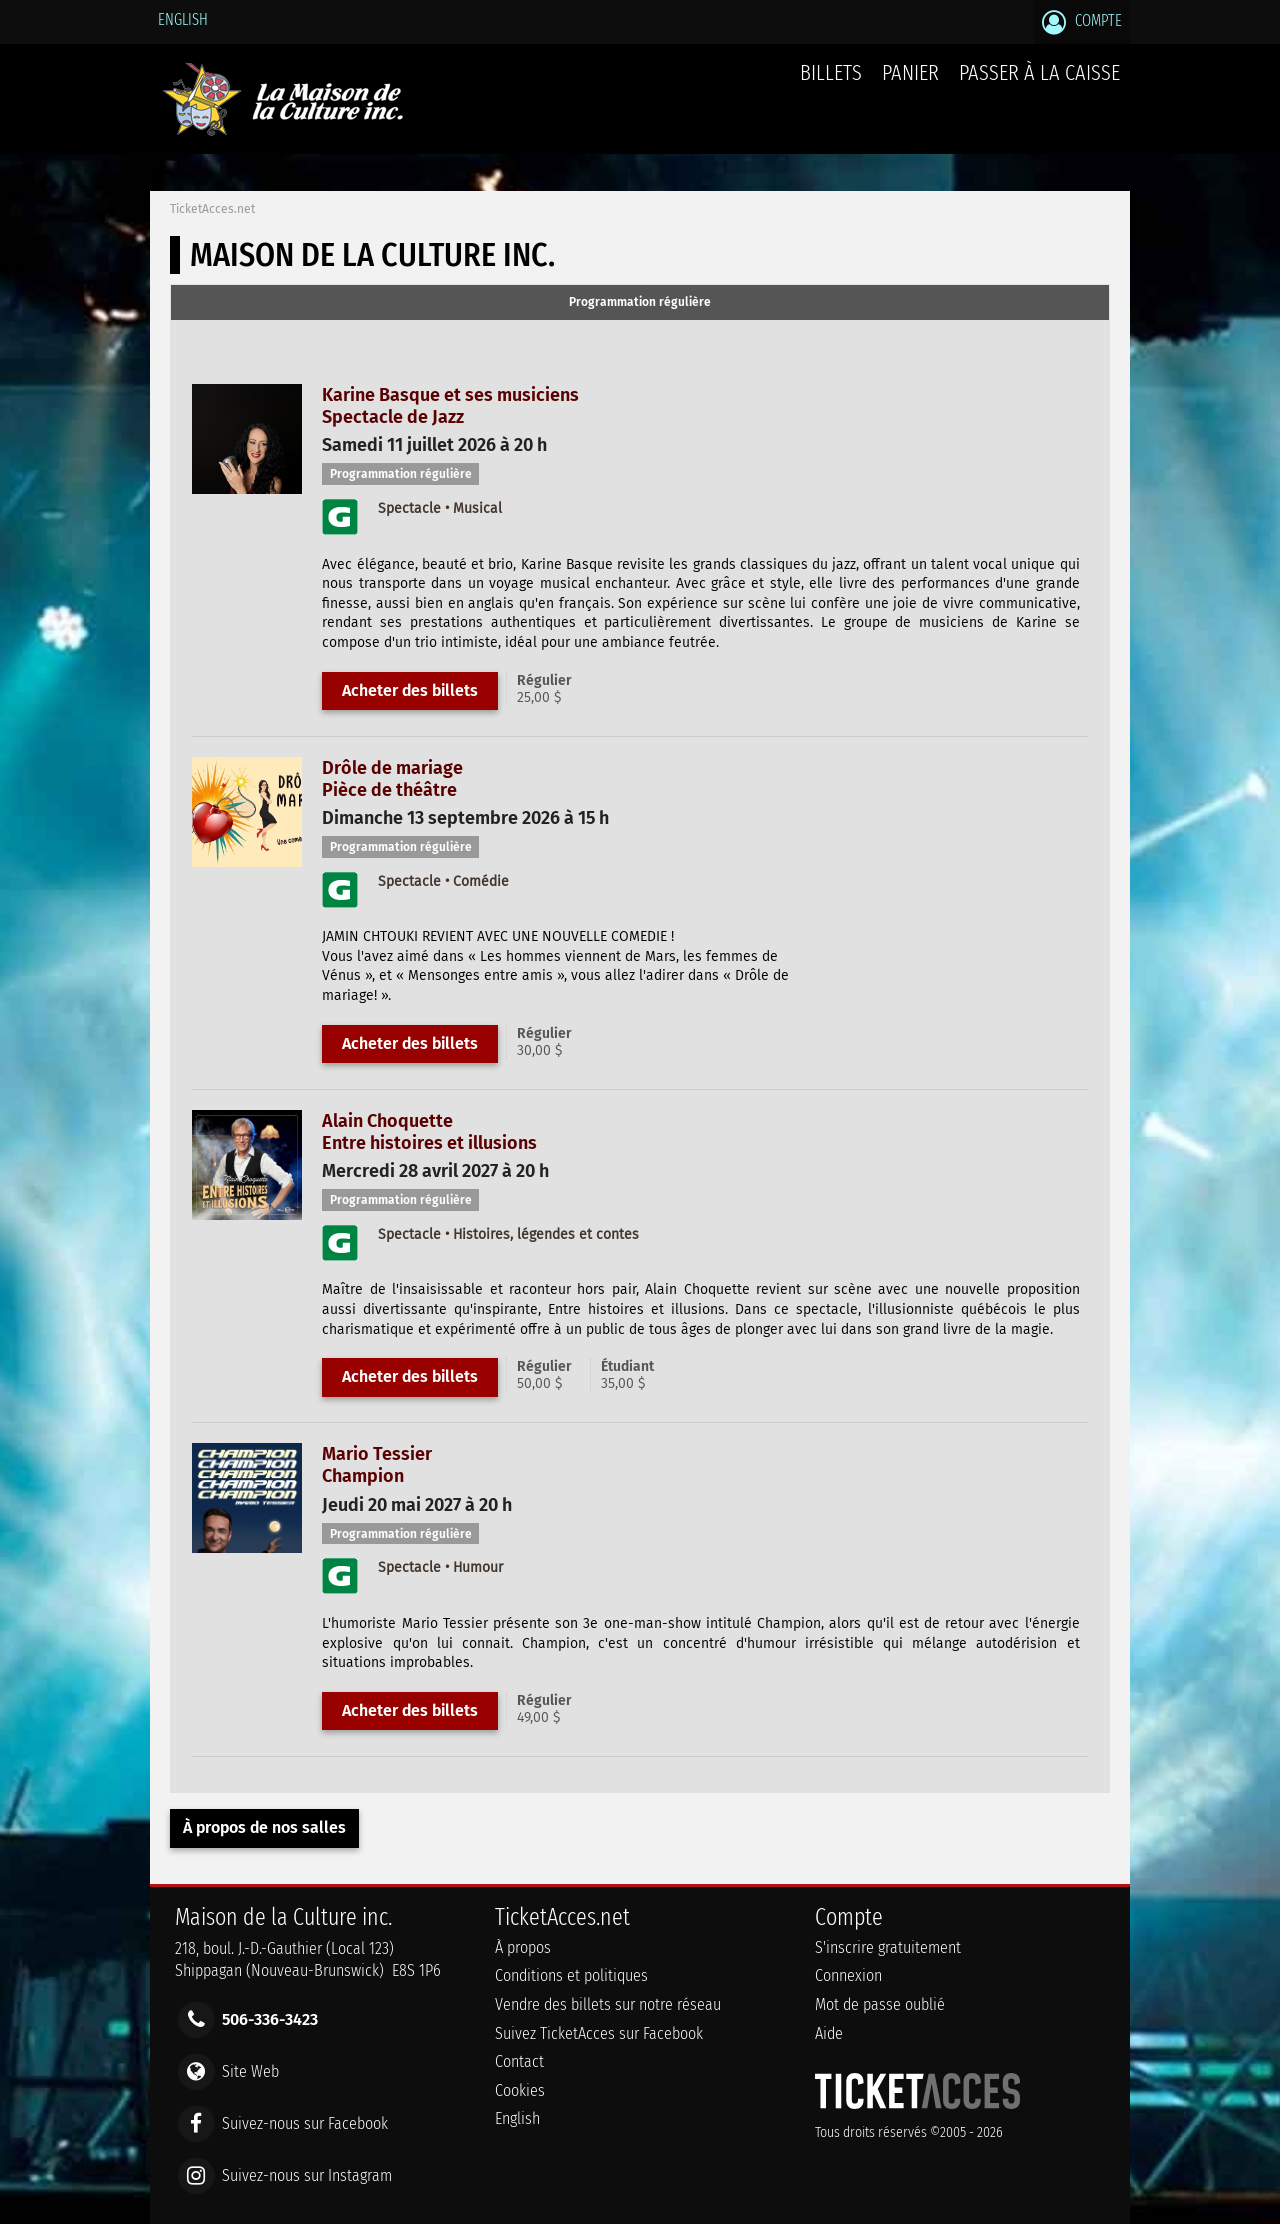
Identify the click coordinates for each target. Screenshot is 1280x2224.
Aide (829, 2033)
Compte (1082, 22)
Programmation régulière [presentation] (640, 302)
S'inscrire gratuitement (888, 1947)
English (183, 19)
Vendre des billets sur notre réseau (608, 2004)
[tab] (640, 303)
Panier (910, 83)
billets (831, 72)
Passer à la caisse (1039, 72)
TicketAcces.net (212, 209)
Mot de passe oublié (880, 2004)
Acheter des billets (410, 690)
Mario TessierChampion (377, 1465)
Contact (519, 2061)
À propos (523, 1947)
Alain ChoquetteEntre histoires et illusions (429, 1132)
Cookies (520, 2090)
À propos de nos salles (264, 1827)
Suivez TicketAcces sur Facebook (599, 2033)
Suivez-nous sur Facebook (305, 2123)
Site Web (250, 2070)
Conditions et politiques (571, 1975)
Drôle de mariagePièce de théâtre (392, 779)
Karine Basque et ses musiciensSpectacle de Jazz (450, 406)
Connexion (848, 1975)
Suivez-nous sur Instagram (307, 2175)
